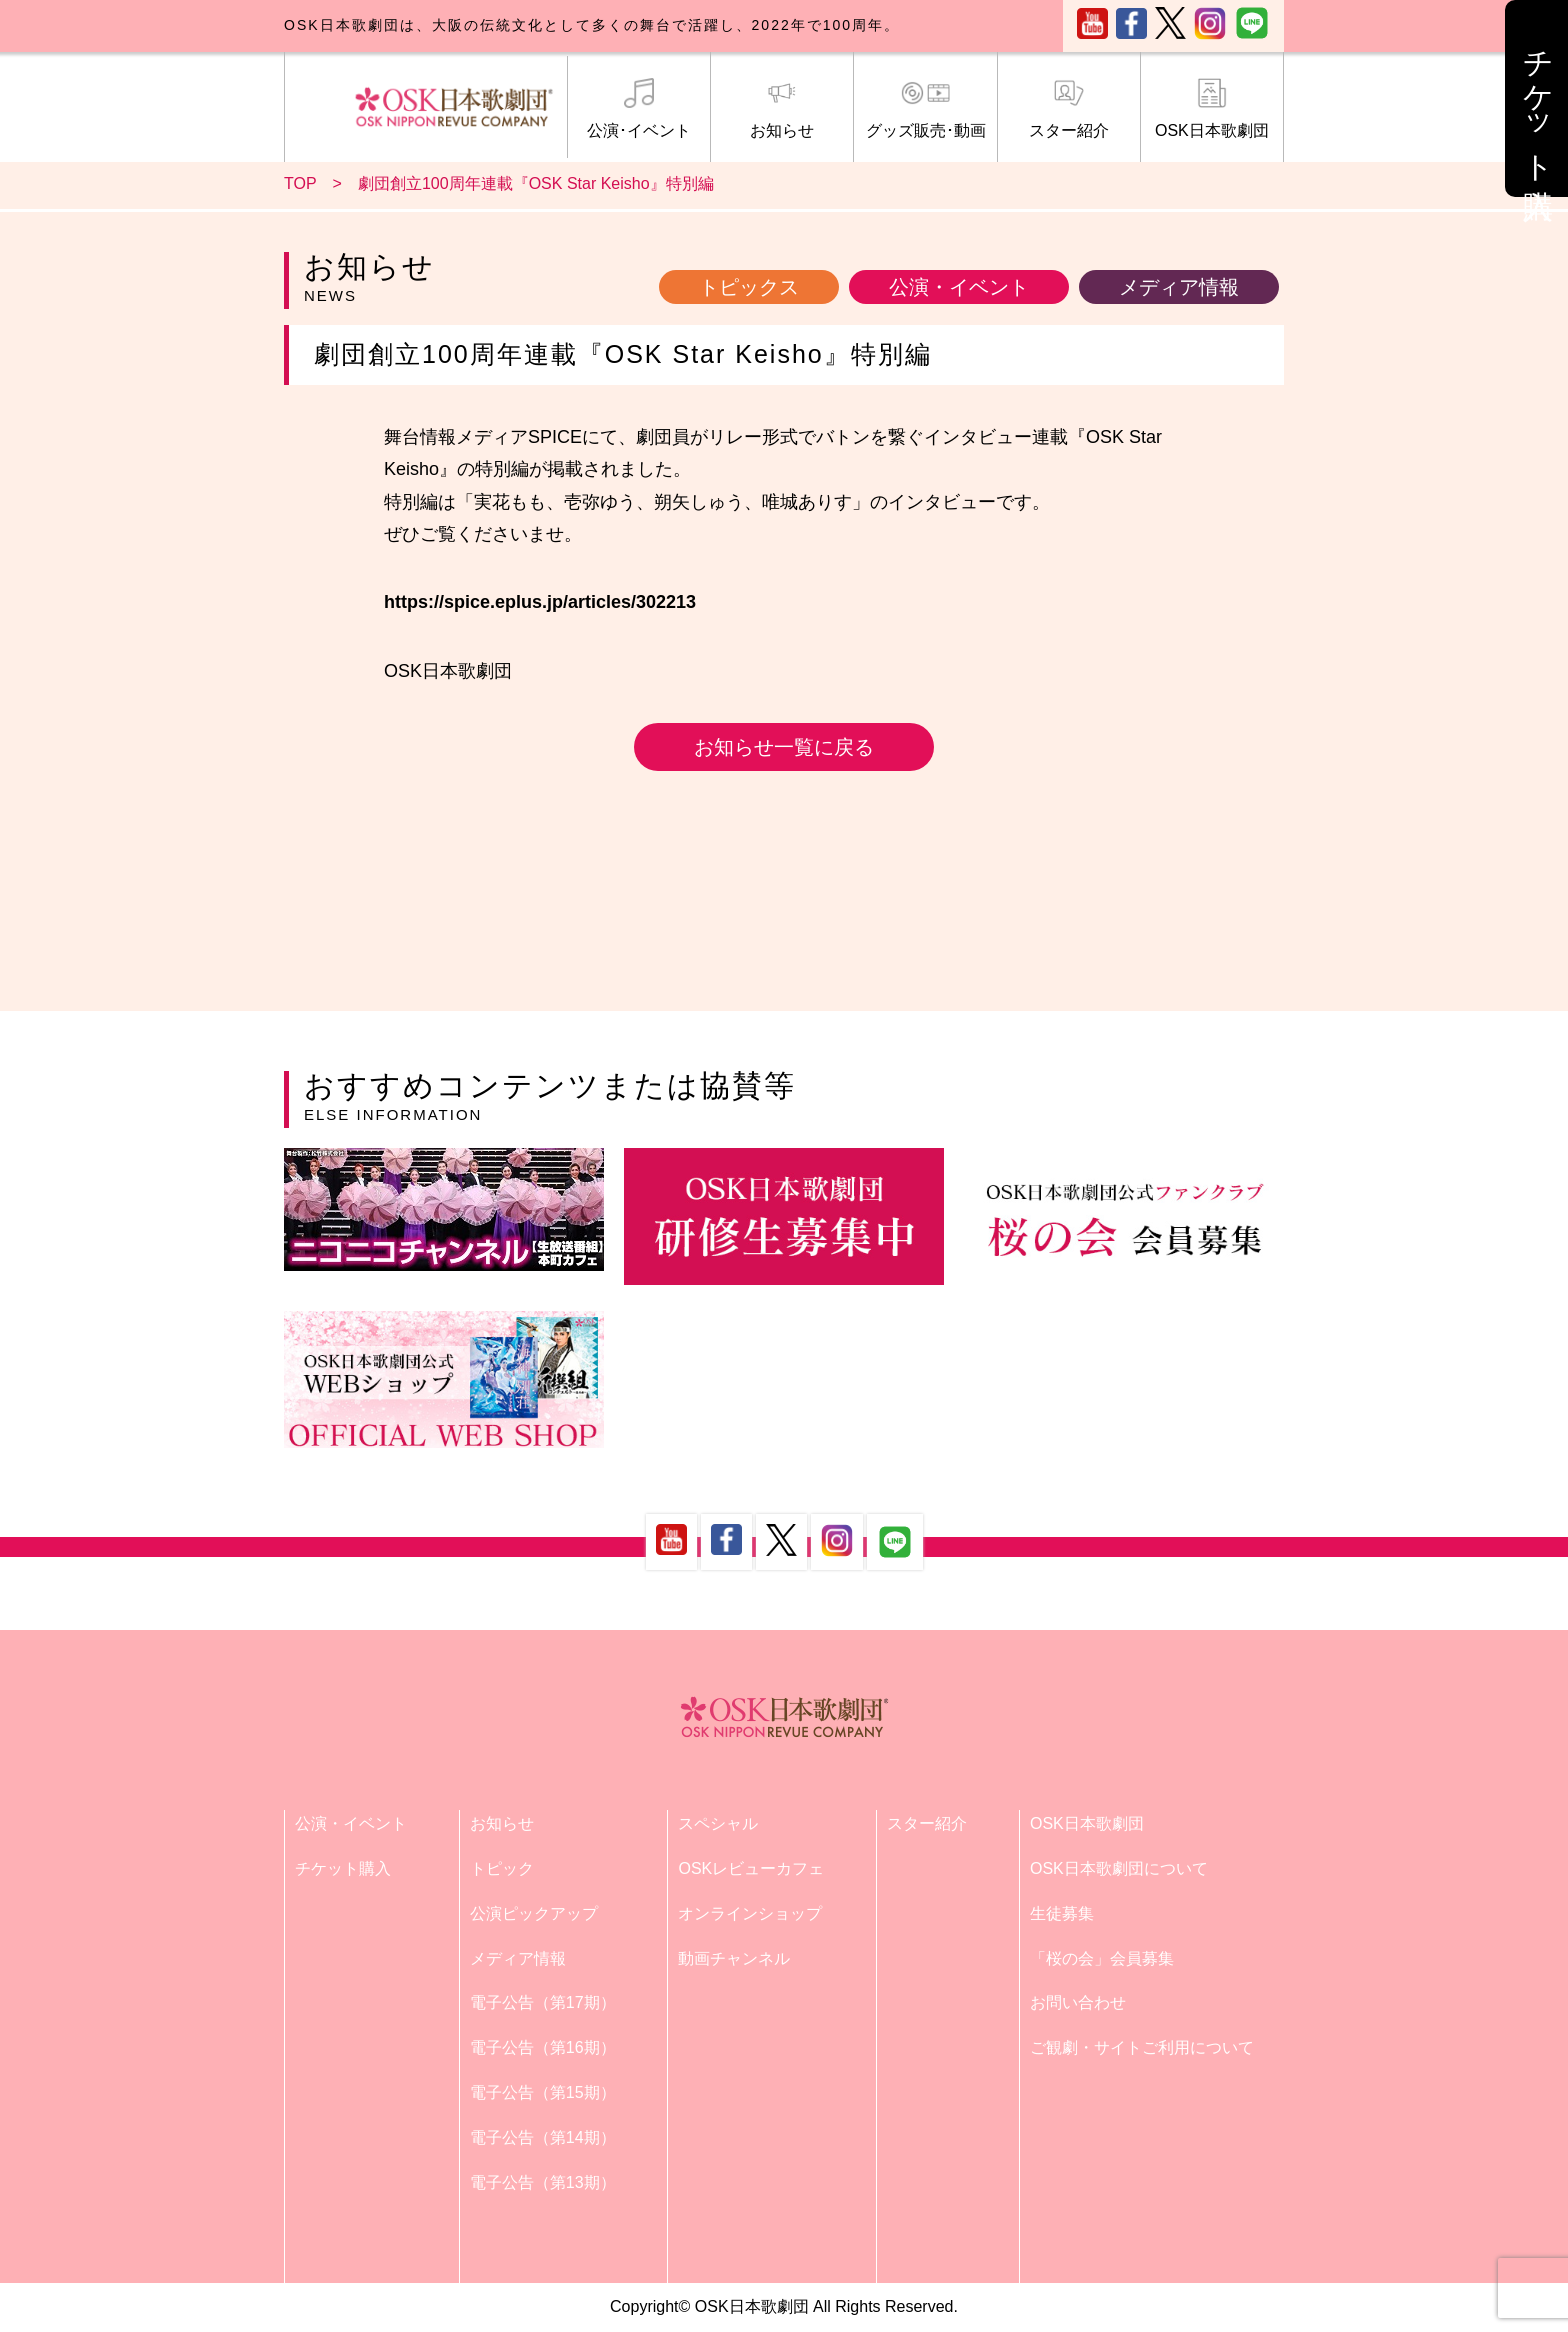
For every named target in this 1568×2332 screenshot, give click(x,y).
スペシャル (718, 1823)
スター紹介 (1069, 109)
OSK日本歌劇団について (1119, 1868)
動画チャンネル (734, 1958)
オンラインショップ (750, 1913)
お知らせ (782, 109)
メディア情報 (1179, 287)
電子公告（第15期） (543, 2092)
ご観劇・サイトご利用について (1142, 2047)
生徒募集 (1062, 1913)
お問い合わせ (1078, 2002)
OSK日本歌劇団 (1212, 109)
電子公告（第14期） (543, 2137)
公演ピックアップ (534, 1913)
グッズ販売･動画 (925, 109)
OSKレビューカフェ (751, 1868)
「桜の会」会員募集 (1102, 1958)
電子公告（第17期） (543, 2002)
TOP (300, 183)
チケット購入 (343, 1868)
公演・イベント (959, 287)
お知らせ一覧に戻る (784, 747)
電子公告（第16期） (543, 2047)
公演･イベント (639, 109)
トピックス (749, 287)
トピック (502, 1868)
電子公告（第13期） (543, 2182)
